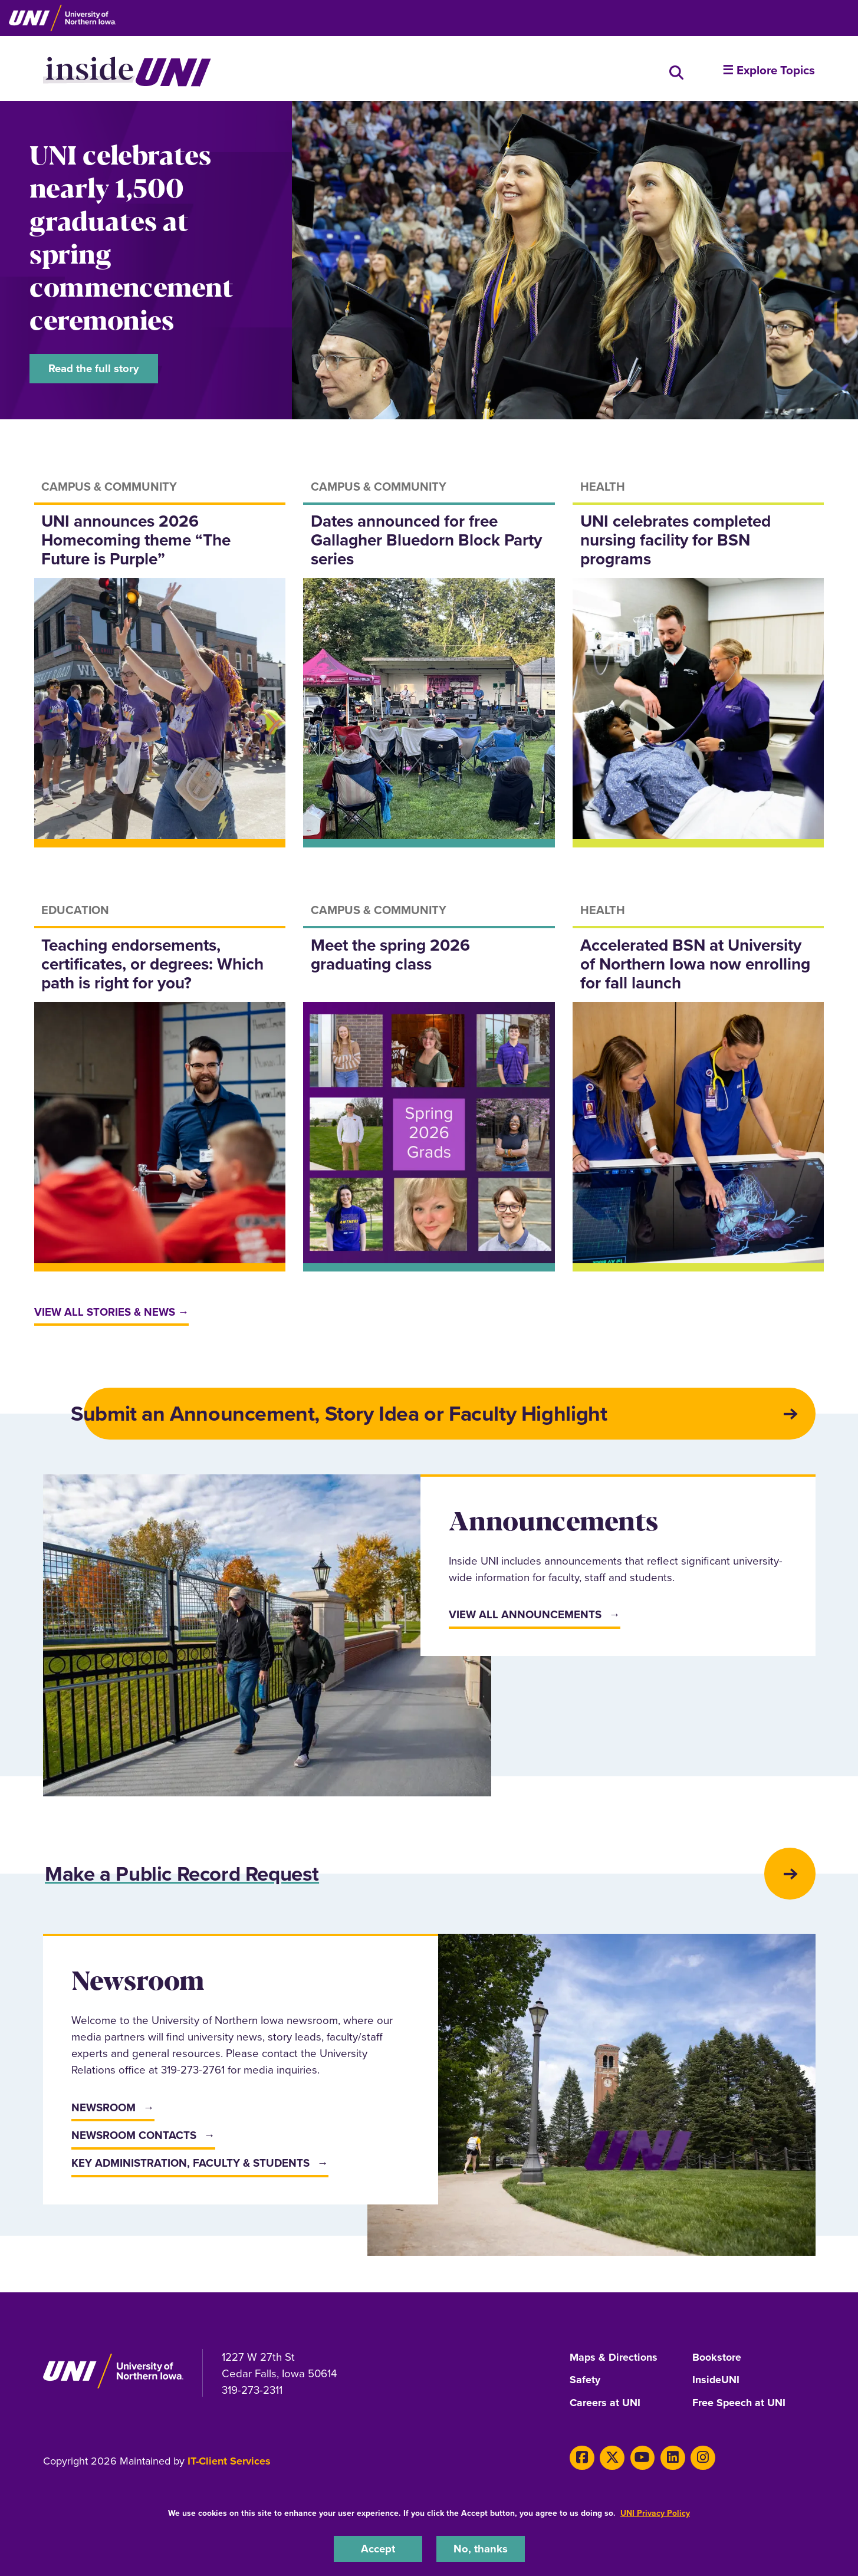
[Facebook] (582, 2460)
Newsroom (103, 2111)
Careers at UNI (605, 2406)
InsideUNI (716, 2384)
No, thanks (480, 2549)
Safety (585, 2384)
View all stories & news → (111, 1313)
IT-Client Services (229, 2464)
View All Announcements (525, 1617)
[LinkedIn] (671, 2460)
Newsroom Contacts (133, 2139)
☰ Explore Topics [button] (768, 70)
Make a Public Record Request (186, 1876)
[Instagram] (701, 2460)
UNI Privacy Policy (655, 2513)
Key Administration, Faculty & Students (190, 2167)
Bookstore (716, 2361)
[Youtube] (641, 2460)
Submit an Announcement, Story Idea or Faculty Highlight (342, 1415)
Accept (378, 2549)
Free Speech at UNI (739, 2406)
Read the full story (93, 368)
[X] (611, 2460)
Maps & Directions (614, 2361)
